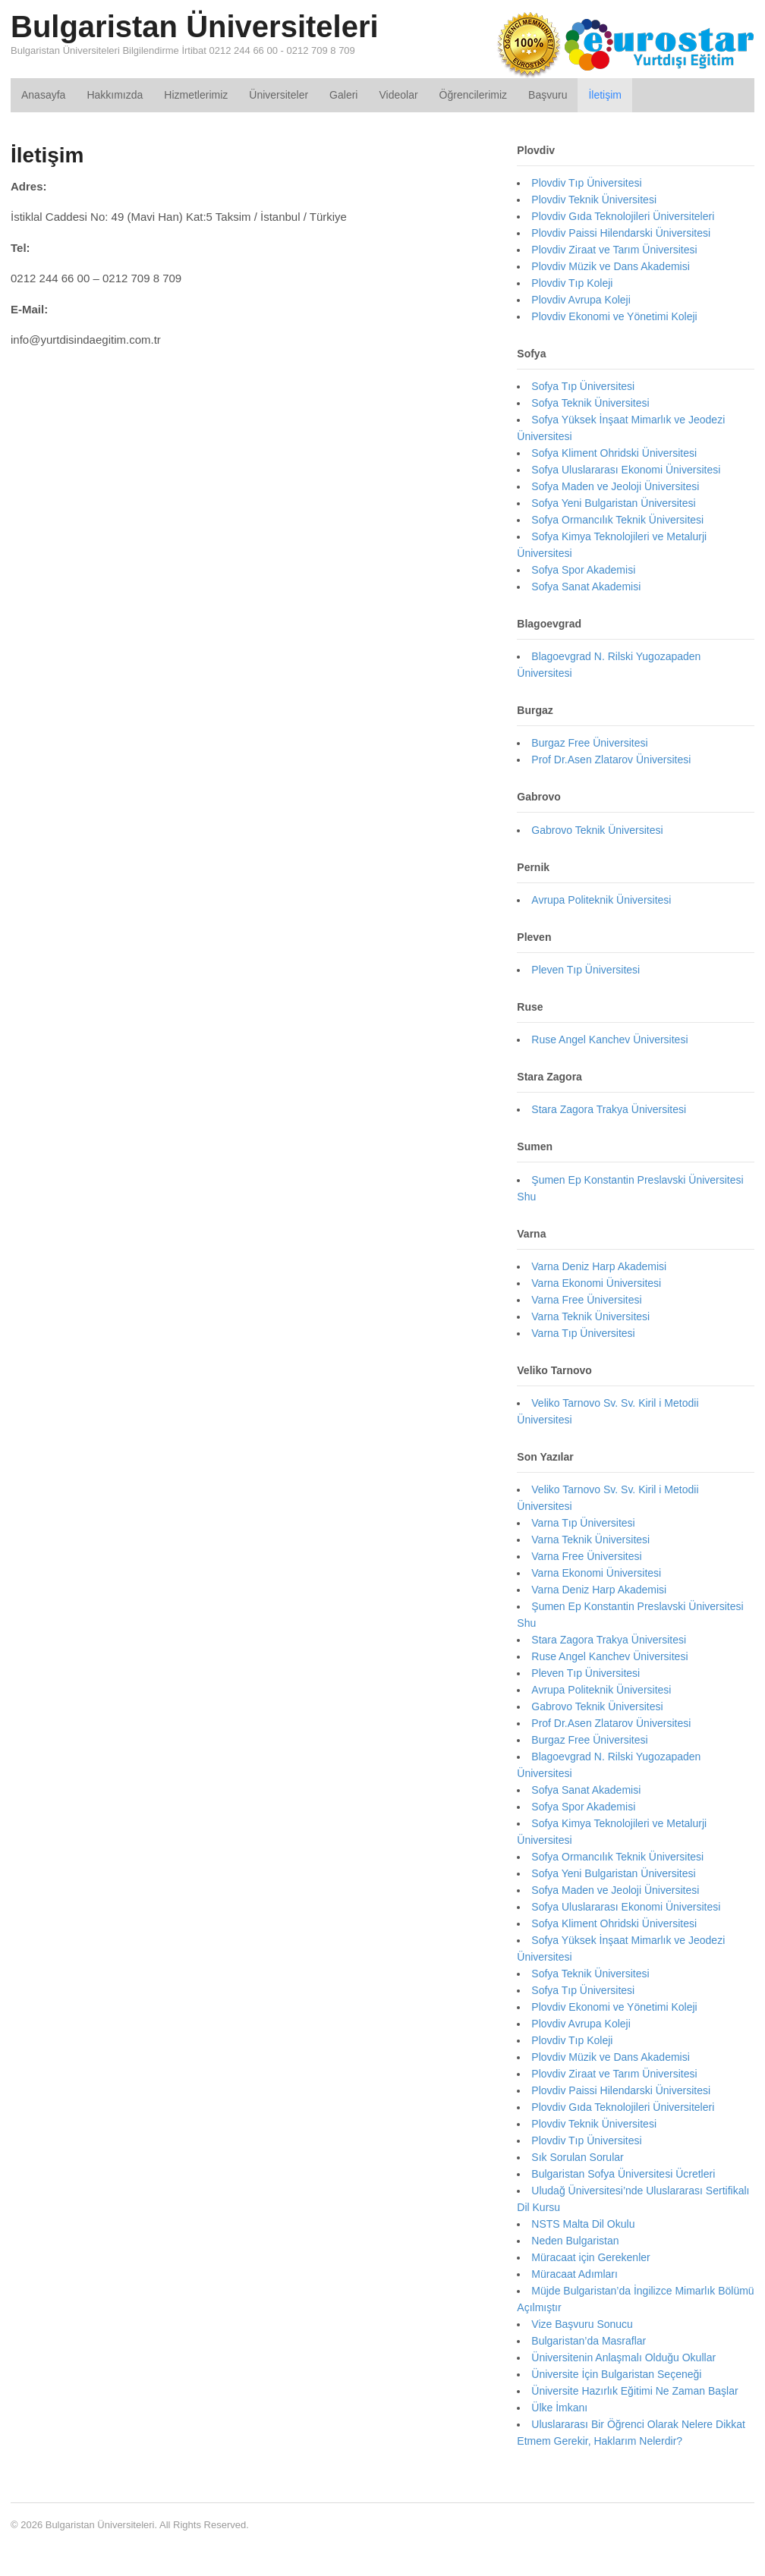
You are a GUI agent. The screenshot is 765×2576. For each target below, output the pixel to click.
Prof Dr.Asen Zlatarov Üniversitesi (611, 759)
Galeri (343, 95)
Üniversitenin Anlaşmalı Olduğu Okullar (623, 2357)
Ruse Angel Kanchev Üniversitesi (609, 1039)
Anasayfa (43, 95)
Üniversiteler (278, 95)
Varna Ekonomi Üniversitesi (596, 1283)
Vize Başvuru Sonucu (582, 2324)
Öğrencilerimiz (473, 95)
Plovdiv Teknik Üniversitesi (593, 199)
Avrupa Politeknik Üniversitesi (601, 900)
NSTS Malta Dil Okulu (582, 2224)
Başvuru (547, 95)
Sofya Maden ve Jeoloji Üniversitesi (615, 486)
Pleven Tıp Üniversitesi (585, 970)
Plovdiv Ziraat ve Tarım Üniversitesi (614, 250)
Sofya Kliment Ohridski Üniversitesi (614, 453)
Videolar (398, 95)
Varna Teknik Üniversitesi (590, 1316)
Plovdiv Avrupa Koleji (580, 300)
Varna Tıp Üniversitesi (582, 1333)
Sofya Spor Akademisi (583, 570)
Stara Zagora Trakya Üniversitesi (608, 1109)
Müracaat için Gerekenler (590, 2257)
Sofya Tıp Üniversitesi (582, 386)
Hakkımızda (115, 95)
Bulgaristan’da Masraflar (588, 2341)
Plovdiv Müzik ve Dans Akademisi (610, 266)
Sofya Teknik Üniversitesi (590, 403)
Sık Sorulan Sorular (577, 2157)
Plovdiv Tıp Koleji (571, 283)
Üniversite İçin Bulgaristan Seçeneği (616, 2374)
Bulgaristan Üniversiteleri (195, 26)
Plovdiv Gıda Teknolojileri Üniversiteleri (622, 216)
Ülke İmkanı (559, 2407)
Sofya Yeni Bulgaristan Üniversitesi (613, 503)
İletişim (605, 95)
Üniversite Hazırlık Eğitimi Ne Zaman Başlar (634, 2391)
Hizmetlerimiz (196, 95)
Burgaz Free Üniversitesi (589, 743)
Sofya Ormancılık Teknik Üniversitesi (617, 520)
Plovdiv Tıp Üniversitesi (586, 183)
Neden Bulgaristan (575, 2241)
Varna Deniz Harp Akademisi (598, 1266)
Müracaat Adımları (574, 2274)
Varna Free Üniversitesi (586, 1300)
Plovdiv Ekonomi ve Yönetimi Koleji (614, 316)
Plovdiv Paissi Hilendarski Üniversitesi (620, 233)
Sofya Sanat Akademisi (586, 586)
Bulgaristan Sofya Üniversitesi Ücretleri (623, 2174)
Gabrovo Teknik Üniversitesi (597, 830)
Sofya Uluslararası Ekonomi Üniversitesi (625, 470)
